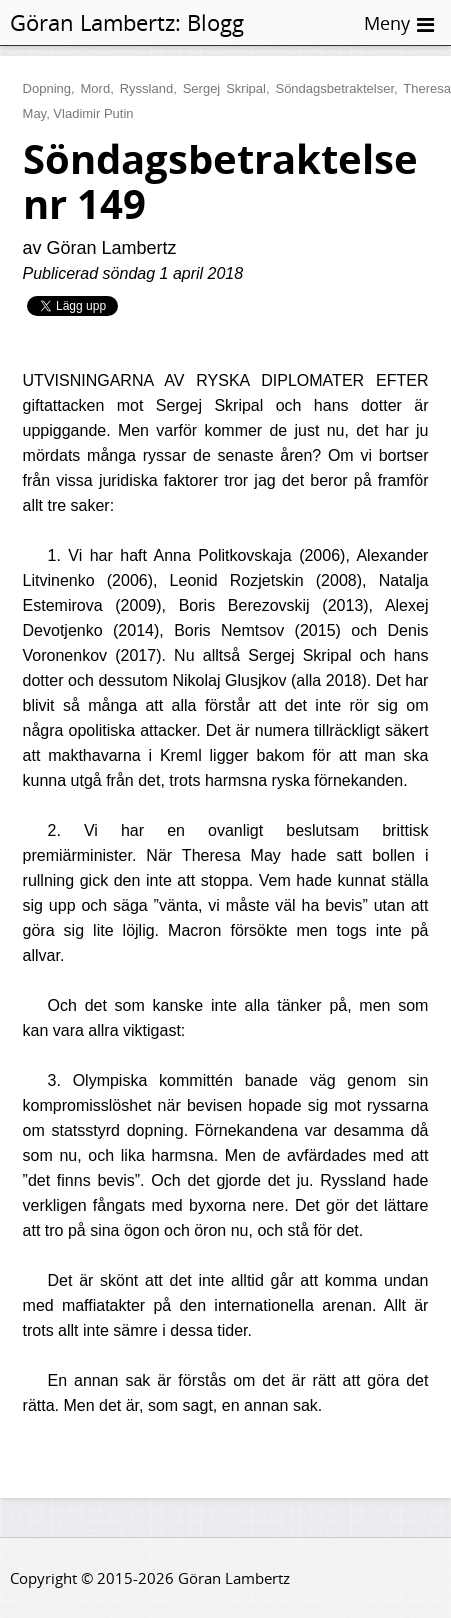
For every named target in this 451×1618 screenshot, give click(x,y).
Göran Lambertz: (95, 22)
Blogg (215, 22)
